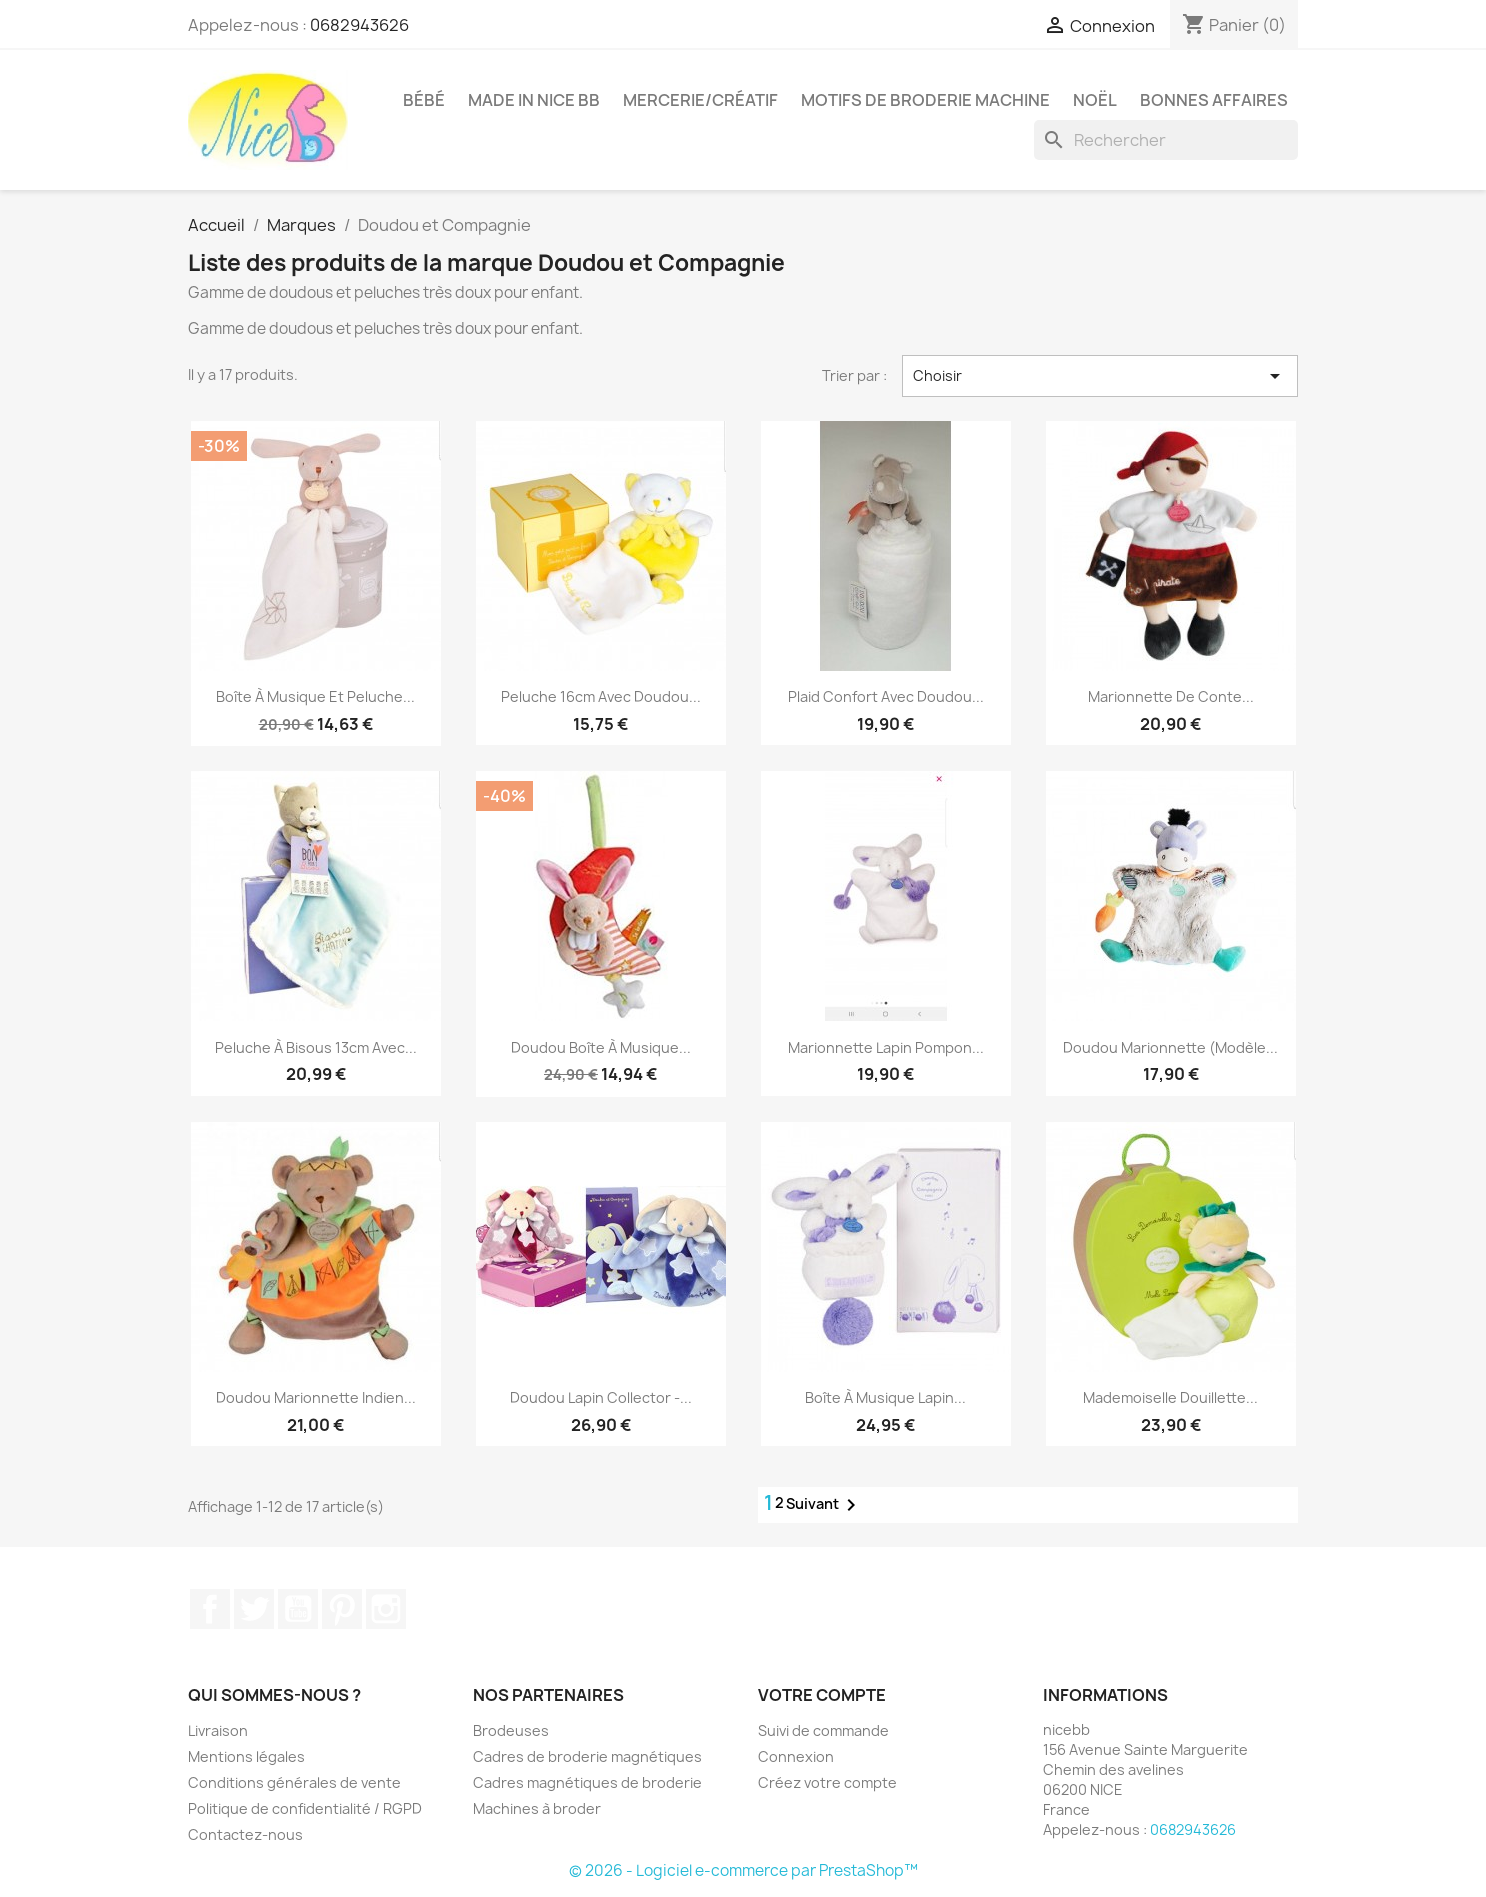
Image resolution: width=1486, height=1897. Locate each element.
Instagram (386, 1609)
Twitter (254, 1609)
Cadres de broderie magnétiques (587, 1756)
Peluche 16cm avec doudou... (601, 696)
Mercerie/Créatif (700, 100)
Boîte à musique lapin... (885, 1397)
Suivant (824, 1505)
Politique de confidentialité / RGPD (305, 1808)
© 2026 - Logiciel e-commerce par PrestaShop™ (743, 1870)
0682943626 (359, 25)
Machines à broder (537, 1808)
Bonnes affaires (1214, 100)
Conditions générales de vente (294, 1782)
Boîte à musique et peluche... (315, 696)
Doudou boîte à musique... (601, 1047)
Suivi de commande (823, 1730)
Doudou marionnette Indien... (316, 1397)
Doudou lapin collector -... (601, 1397)
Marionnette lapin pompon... (886, 1047)
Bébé (424, 100)
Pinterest (342, 1609)
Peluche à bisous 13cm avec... (316, 1047)
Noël (1095, 100)
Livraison (218, 1730)
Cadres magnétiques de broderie (587, 1782)
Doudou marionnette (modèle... (1170, 1047)
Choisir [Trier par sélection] (1100, 376)
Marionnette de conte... (1171, 696)
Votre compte (822, 1695)
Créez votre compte (827, 1782)
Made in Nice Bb (534, 100)
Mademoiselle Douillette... (1170, 1397)
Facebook (210, 1609)
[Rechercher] (1166, 140)
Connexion (796, 1756)
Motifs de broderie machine (925, 100)
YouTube (298, 1609)
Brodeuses (511, 1730)
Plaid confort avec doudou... (886, 696)
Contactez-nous (245, 1834)
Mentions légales (246, 1756)
